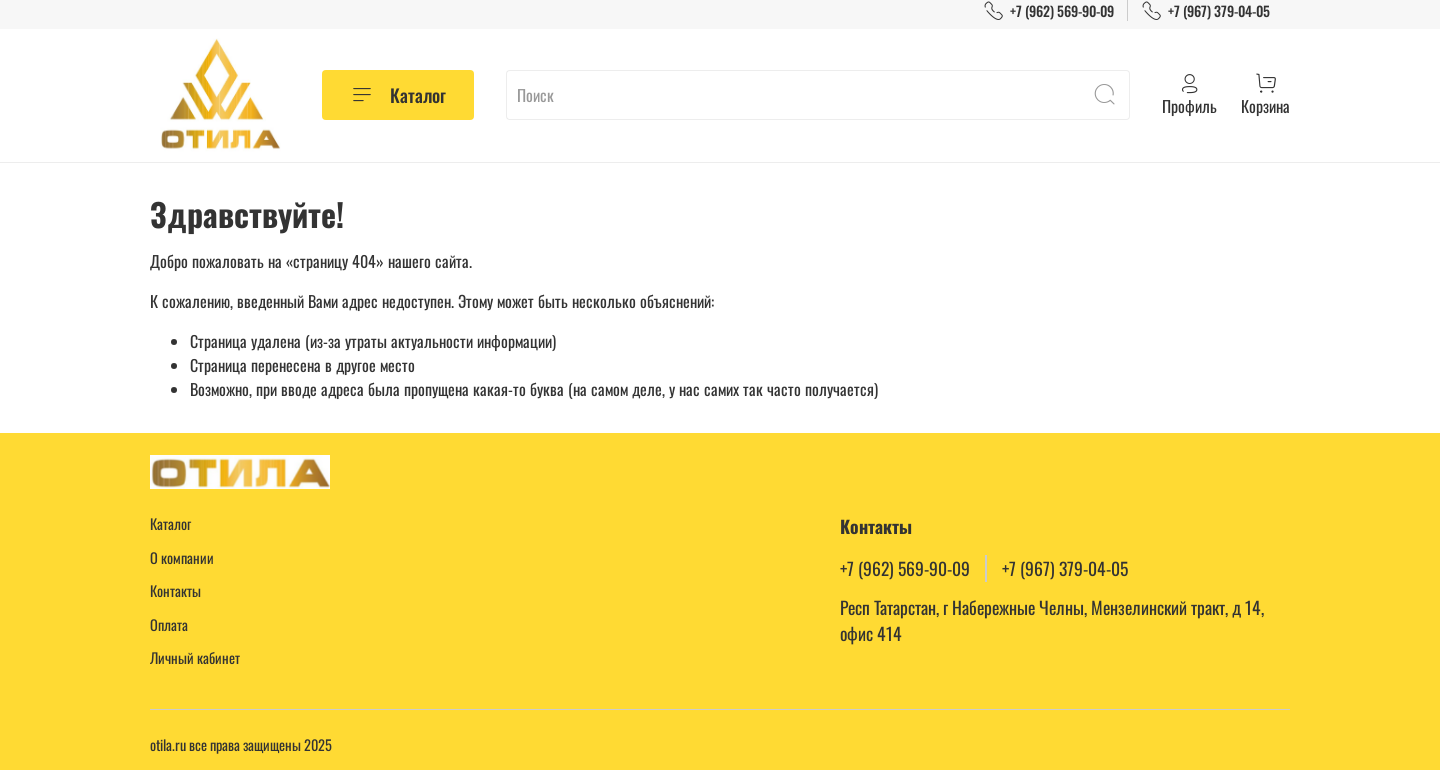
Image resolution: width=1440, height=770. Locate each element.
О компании (182, 557)
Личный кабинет (195, 657)
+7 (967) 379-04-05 (1205, 10)
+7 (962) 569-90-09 (1048, 10)
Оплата (169, 624)
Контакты (175, 590)
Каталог (398, 95)
